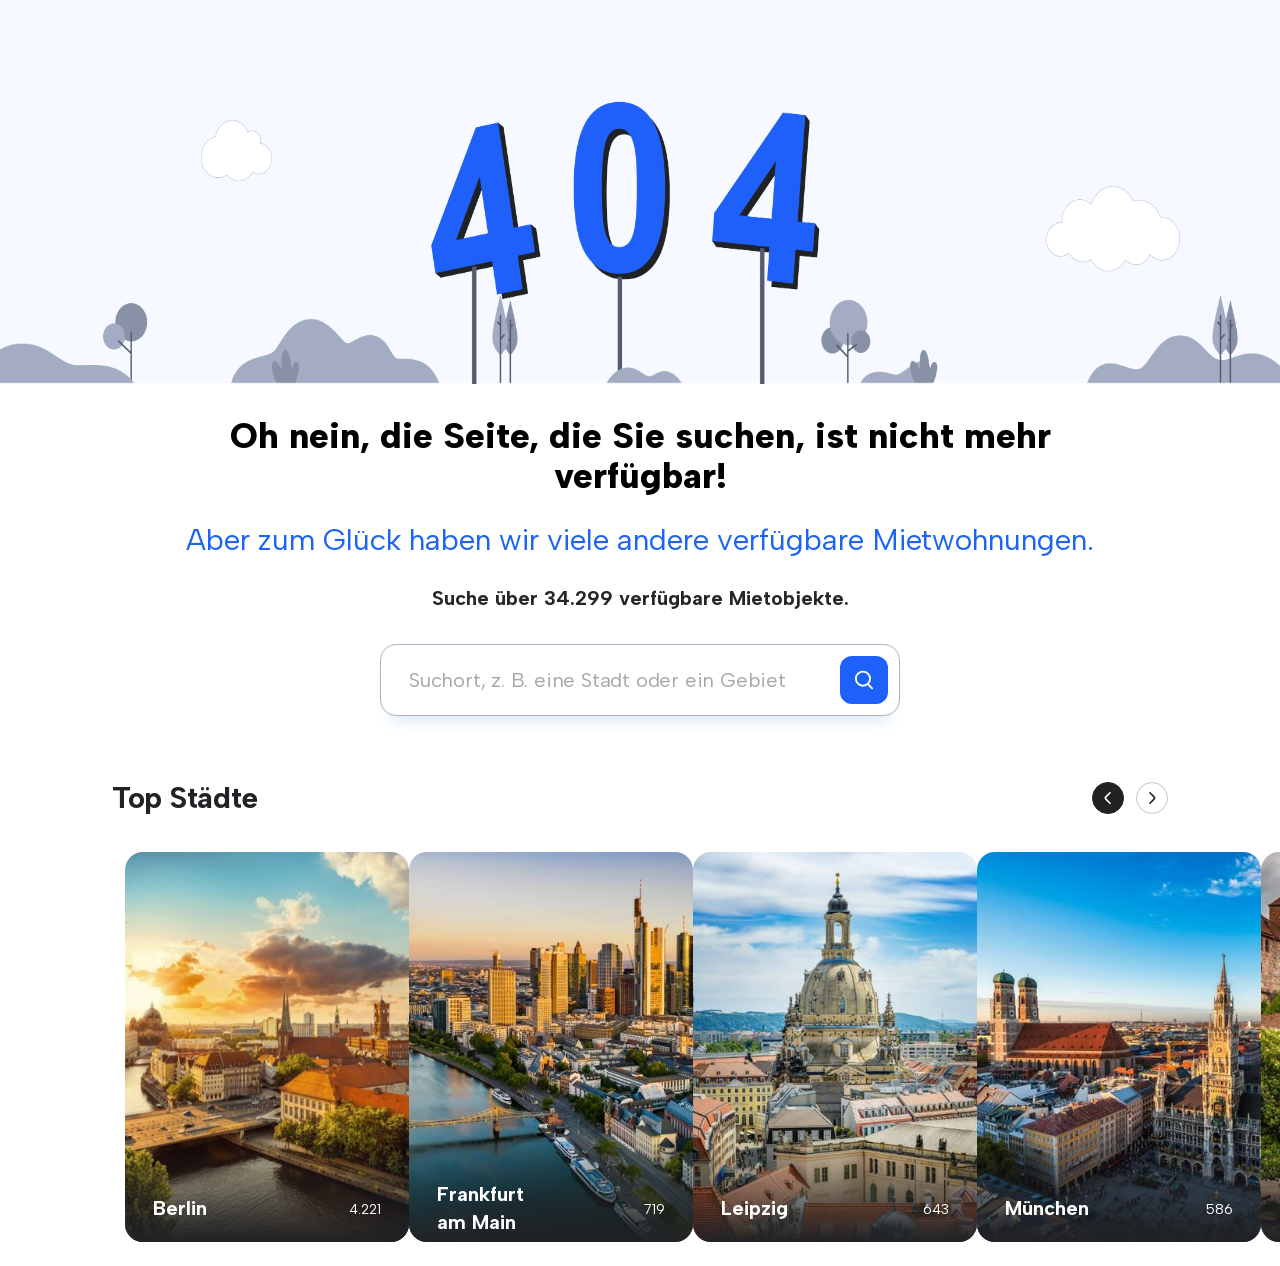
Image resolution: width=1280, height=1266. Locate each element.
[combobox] (615, 680)
